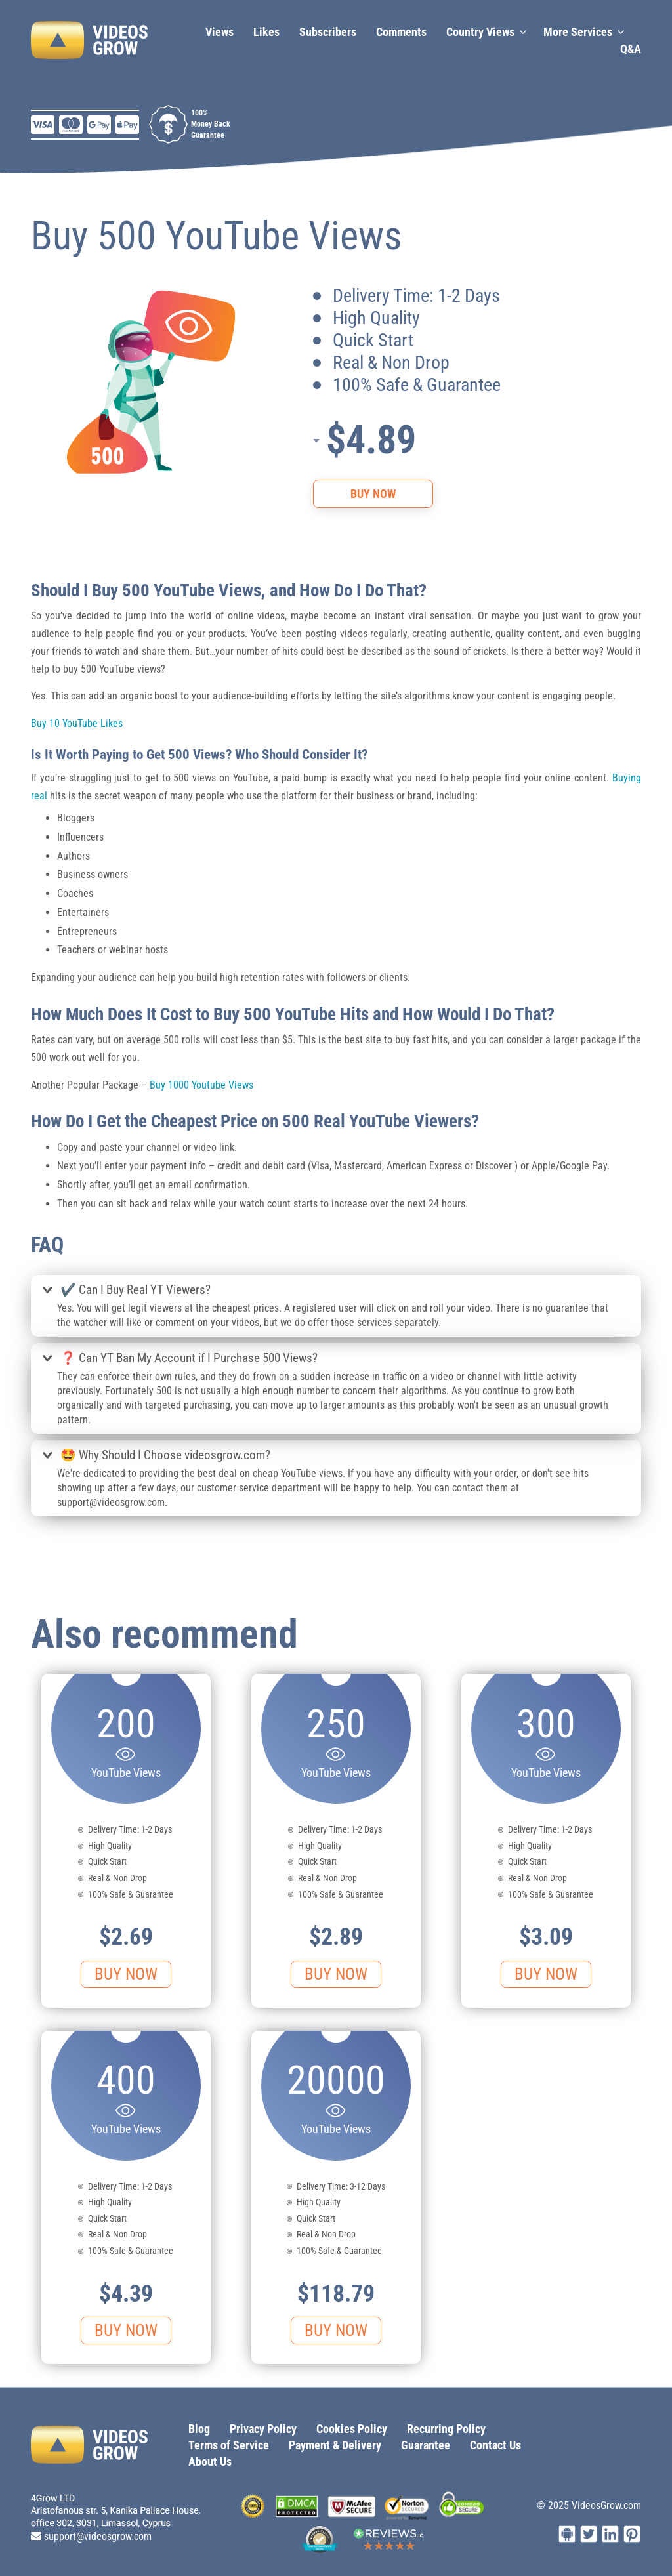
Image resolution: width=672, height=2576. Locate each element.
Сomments (401, 32)
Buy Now (373, 494)
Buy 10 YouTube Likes (77, 723)
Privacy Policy (263, 2429)
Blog (199, 2429)
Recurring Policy (446, 2429)
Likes (266, 32)
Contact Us (495, 2445)
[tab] (336, 1291)
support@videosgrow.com (98, 2536)
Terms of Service (228, 2445)
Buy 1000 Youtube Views (201, 1085)
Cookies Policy (351, 2429)
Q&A (630, 49)
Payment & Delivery (335, 2445)
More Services (577, 32)
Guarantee (425, 2445)
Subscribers (327, 32)
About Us (210, 2461)
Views (219, 32)
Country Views (480, 32)
